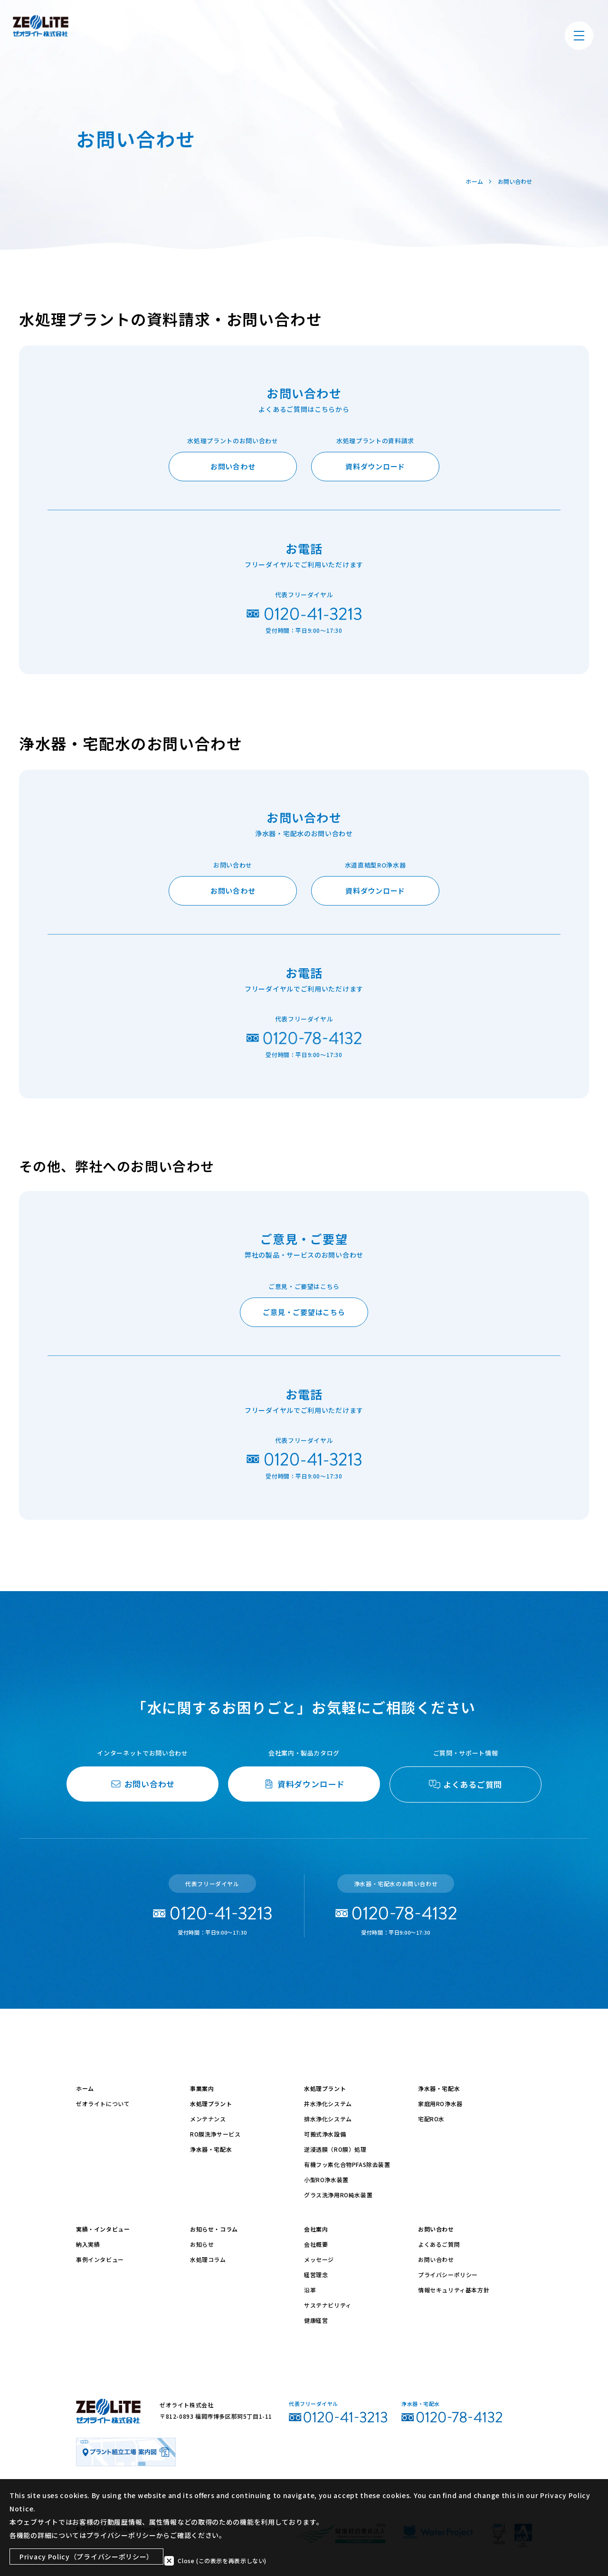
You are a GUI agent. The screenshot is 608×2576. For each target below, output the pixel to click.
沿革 (310, 2290)
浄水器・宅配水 (211, 2149)
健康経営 (316, 2320)
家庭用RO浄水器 (440, 2103)
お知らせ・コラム (214, 2229)
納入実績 (88, 2244)
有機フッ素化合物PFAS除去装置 (347, 2164)
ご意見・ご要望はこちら (304, 1312)
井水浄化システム (328, 2103)
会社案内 (316, 2229)
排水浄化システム (328, 2119)
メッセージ (319, 2259)
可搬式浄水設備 (325, 2134)
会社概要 (316, 2244)
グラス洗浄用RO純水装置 (338, 2195)
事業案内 (202, 2088)
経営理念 (316, 2275)
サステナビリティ (328, 2305)
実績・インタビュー (103, 2229)
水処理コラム (208, 2259)
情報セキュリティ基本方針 (453, 2290)
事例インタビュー (100, 2259)
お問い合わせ (233, 466)
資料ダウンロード (375, 466)
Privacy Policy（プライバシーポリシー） (86, 2558)
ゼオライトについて (103, 2103)
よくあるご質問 (439, 2244)
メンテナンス (208, 2119)
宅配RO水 (431, 2119)
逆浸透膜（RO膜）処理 (335, 2149)
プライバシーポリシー (448, 2275)
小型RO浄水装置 (326, 2179)
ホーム (85, 2088)
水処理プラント (211, 2103)
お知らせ (202, 2244)
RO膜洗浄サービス (215, 2134)
